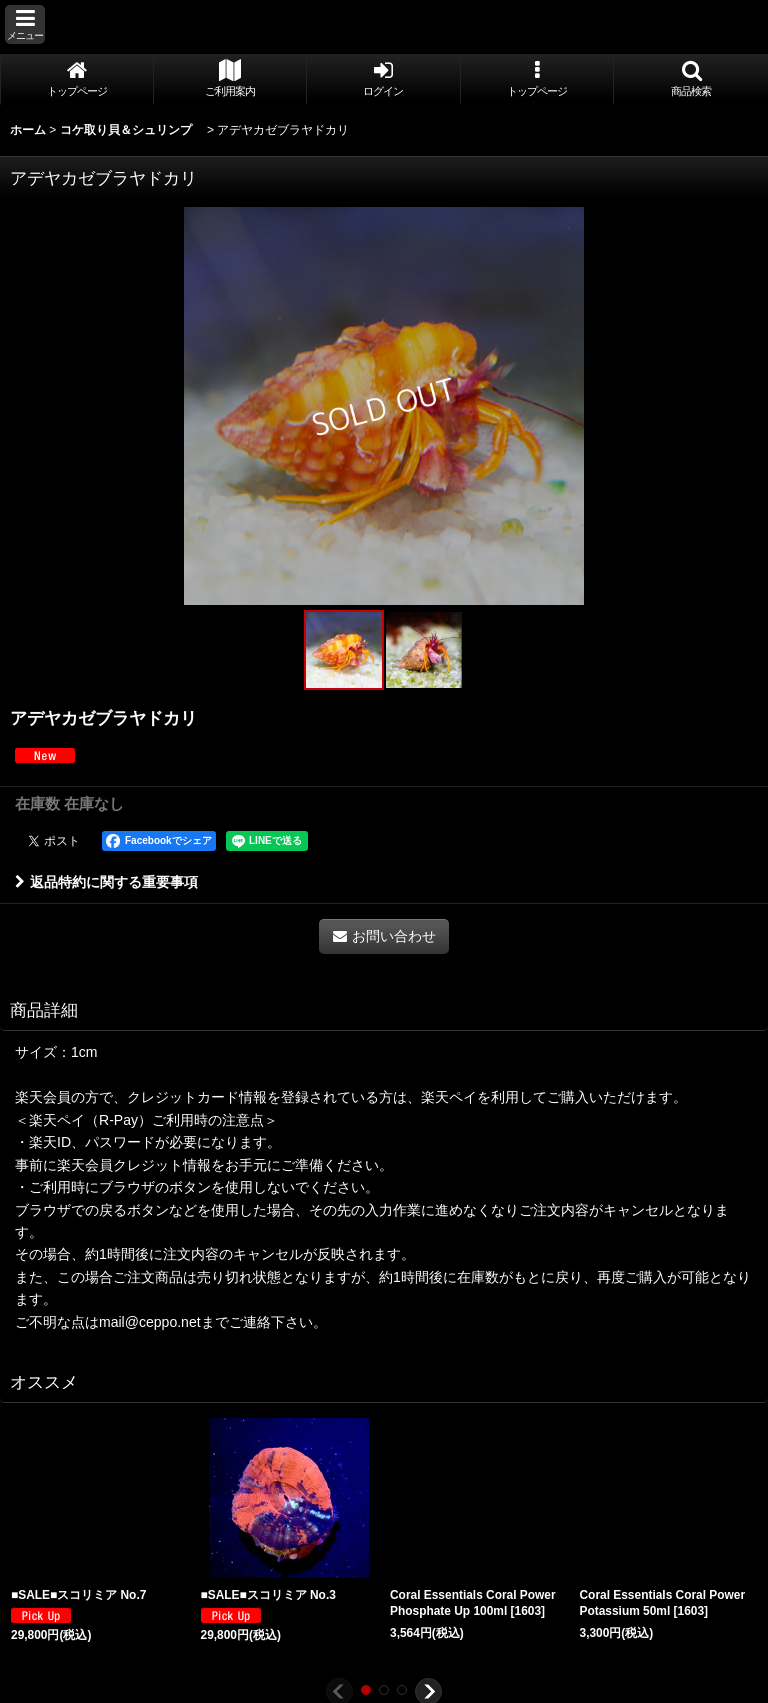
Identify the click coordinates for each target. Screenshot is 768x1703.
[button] (25, 24)
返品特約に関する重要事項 (106, 882)
